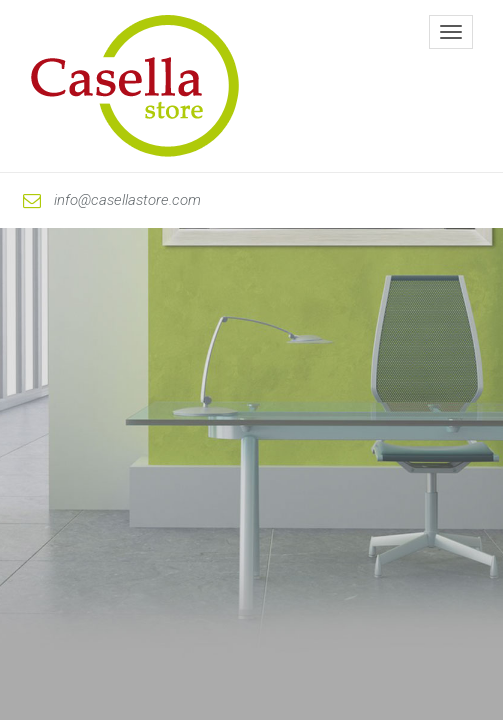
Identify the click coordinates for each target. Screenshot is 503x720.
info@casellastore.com (112, 200)
